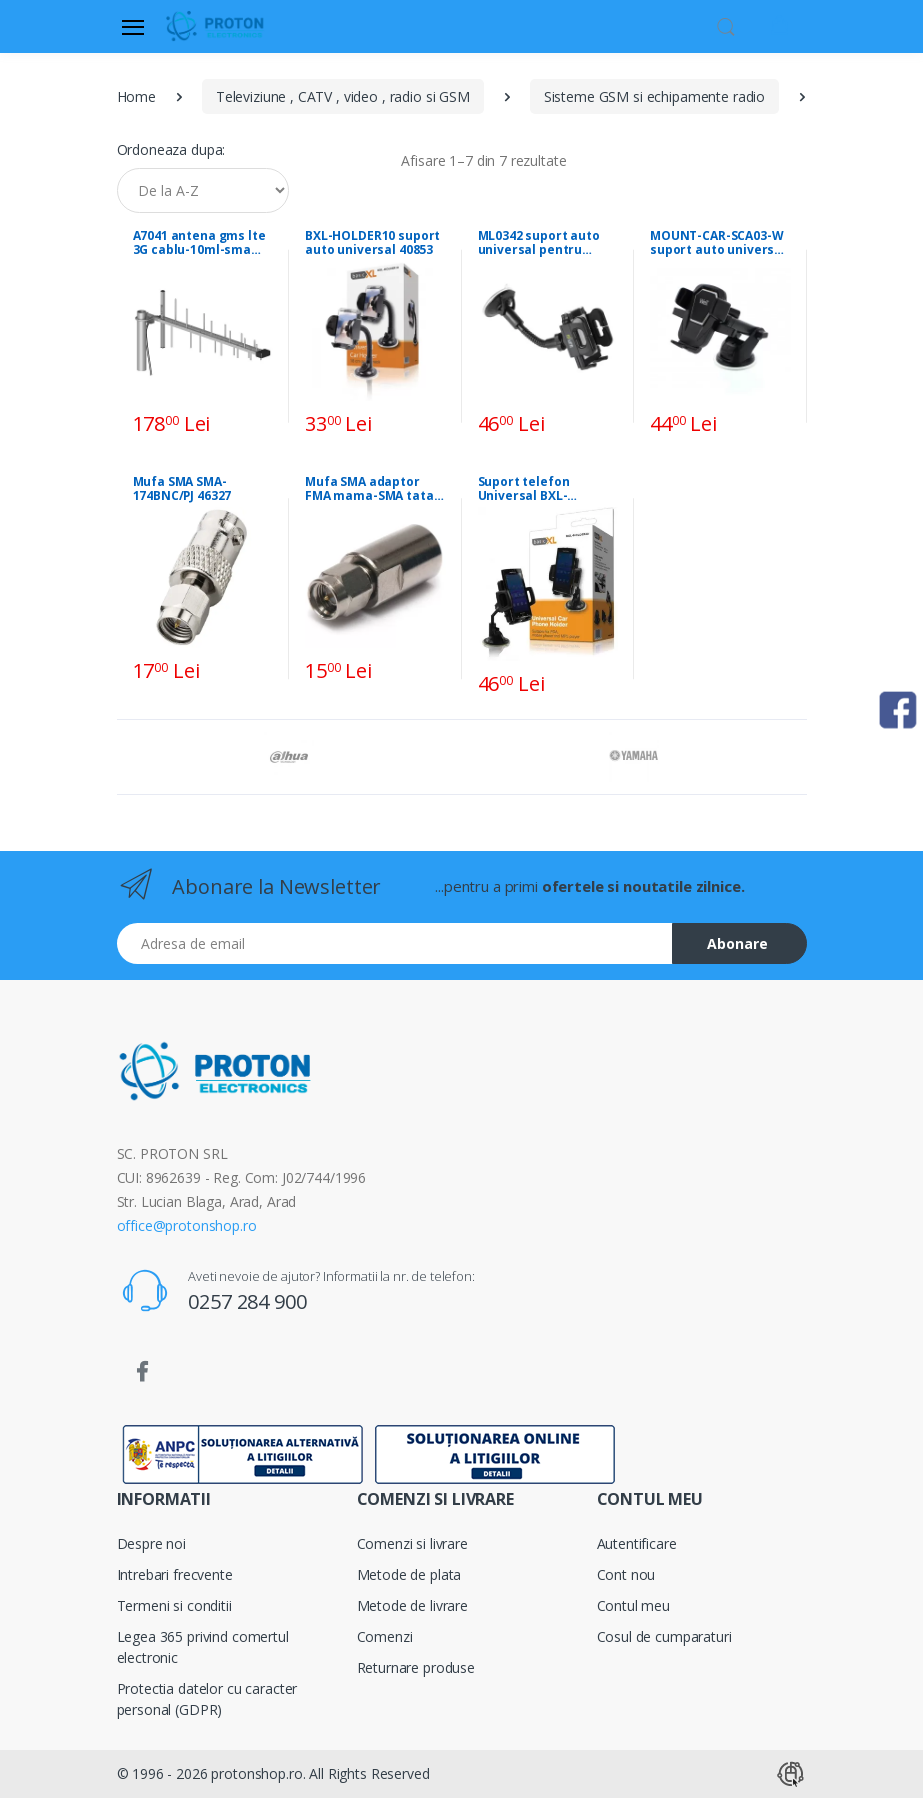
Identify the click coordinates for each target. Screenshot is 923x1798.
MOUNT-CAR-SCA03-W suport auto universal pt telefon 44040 (718, 243)
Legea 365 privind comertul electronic (203, 1647)
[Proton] (216, 26)
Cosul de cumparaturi (664, 1636)
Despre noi (152, 1543)
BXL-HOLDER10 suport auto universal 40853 (372, 243)
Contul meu (634, 1605)
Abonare (737, 943)
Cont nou (626, 1574)
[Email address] (395, 943)
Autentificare (637, 1543)
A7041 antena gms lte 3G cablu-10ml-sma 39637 (199, 243)
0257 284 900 (247, 1301)
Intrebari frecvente (175, 1574)
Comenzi (385, 1636)
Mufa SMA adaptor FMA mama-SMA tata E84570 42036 (369, 489)
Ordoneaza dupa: (171, 149)
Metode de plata (409, 1574)
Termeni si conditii (174, 1605)
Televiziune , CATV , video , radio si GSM (343, 96)
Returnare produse (416, 1667)
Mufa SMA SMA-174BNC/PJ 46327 (182, 489)
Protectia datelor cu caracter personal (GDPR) (207, 1699)
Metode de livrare (413, 1605)
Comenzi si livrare (412, 1543)
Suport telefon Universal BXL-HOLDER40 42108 (528, 489)
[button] (726, 25)
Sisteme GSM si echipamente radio (654, 96)
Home (136, 96)
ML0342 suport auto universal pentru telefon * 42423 (539, 243)
